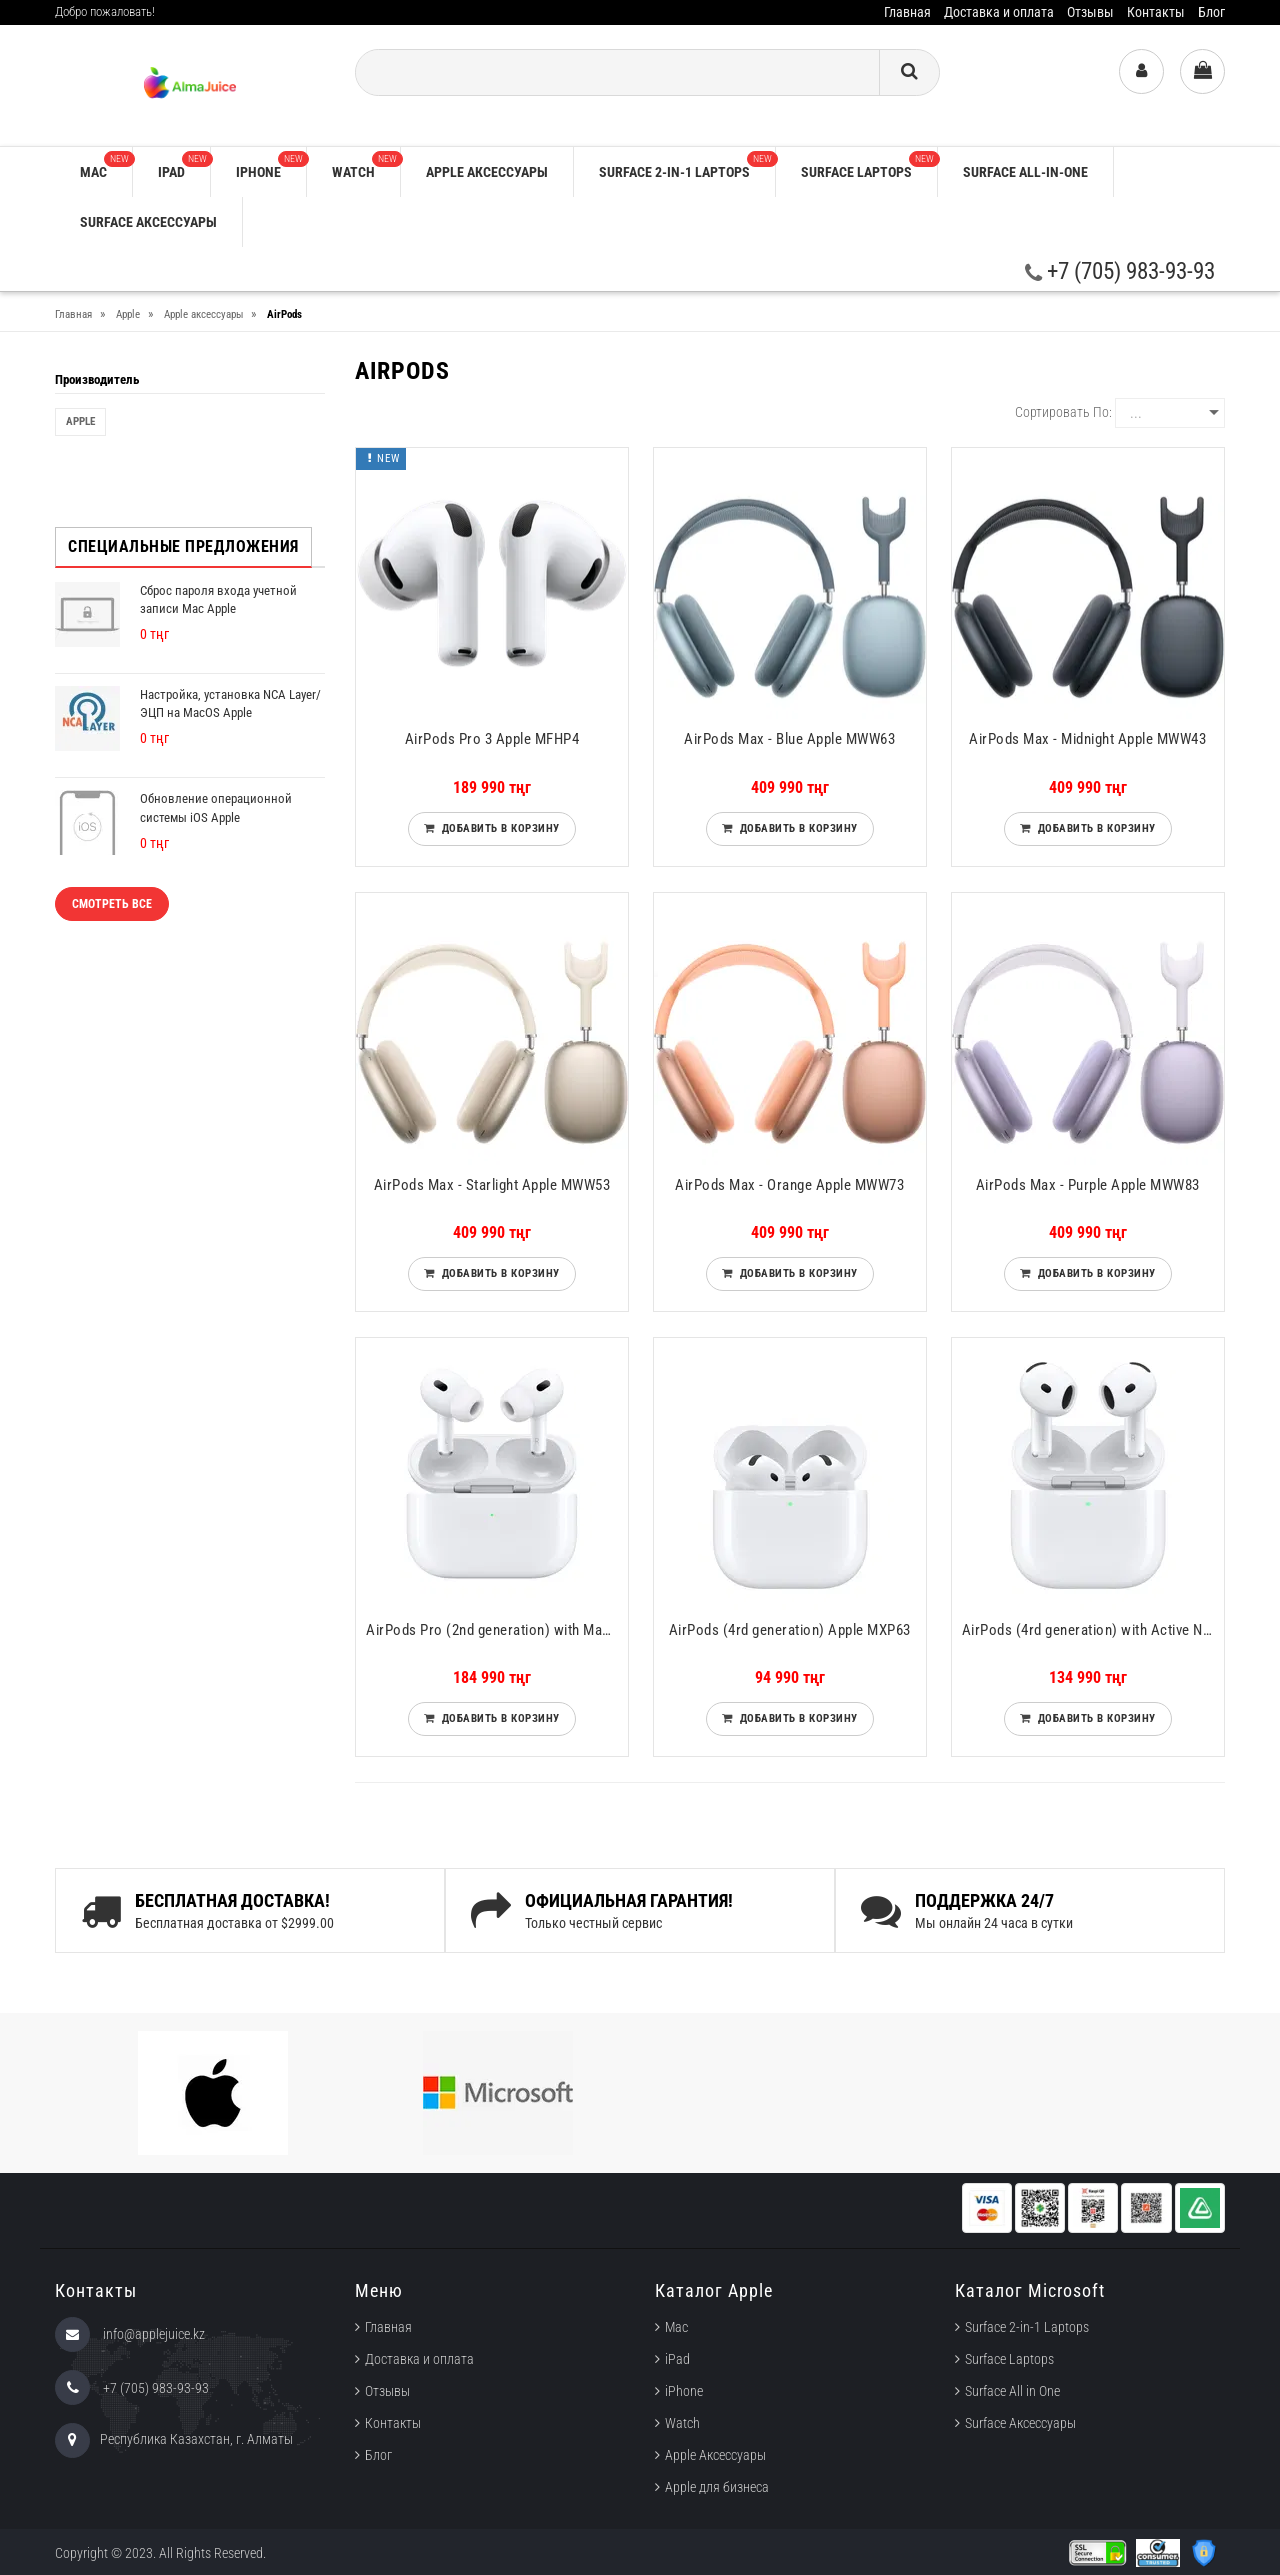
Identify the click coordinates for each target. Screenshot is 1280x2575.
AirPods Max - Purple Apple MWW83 (1088, 1185)
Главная (907, 12)
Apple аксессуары (487, 172)
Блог (1211, 12)
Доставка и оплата (999, 12)
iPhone (271, 165)
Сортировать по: (1063, 412)
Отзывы (1090, 12)
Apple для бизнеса (717, 2487)
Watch (366, 165)
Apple (80, 421)
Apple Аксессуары (715, 2455)
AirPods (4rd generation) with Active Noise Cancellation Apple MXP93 (1093, 1630)
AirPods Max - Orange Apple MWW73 (789, 1185)
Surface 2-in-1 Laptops (687, 165)
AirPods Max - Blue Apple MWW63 (789, 739)
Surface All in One (1012, 2391)
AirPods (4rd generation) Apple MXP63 (790, 1630)
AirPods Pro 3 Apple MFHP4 (492, 739)
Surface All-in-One (1025, 172)
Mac (106, 165)
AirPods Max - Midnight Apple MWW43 (1087, 739)
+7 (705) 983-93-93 (1120, 271)
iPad (184, 165)
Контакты (1156, 12)
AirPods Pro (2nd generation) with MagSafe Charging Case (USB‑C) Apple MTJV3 (497, 1630)
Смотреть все (112, 904)
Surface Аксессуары (148, 222)
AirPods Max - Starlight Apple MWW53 (492, 1185)
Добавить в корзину (497, 828)
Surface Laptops (869, 165)
